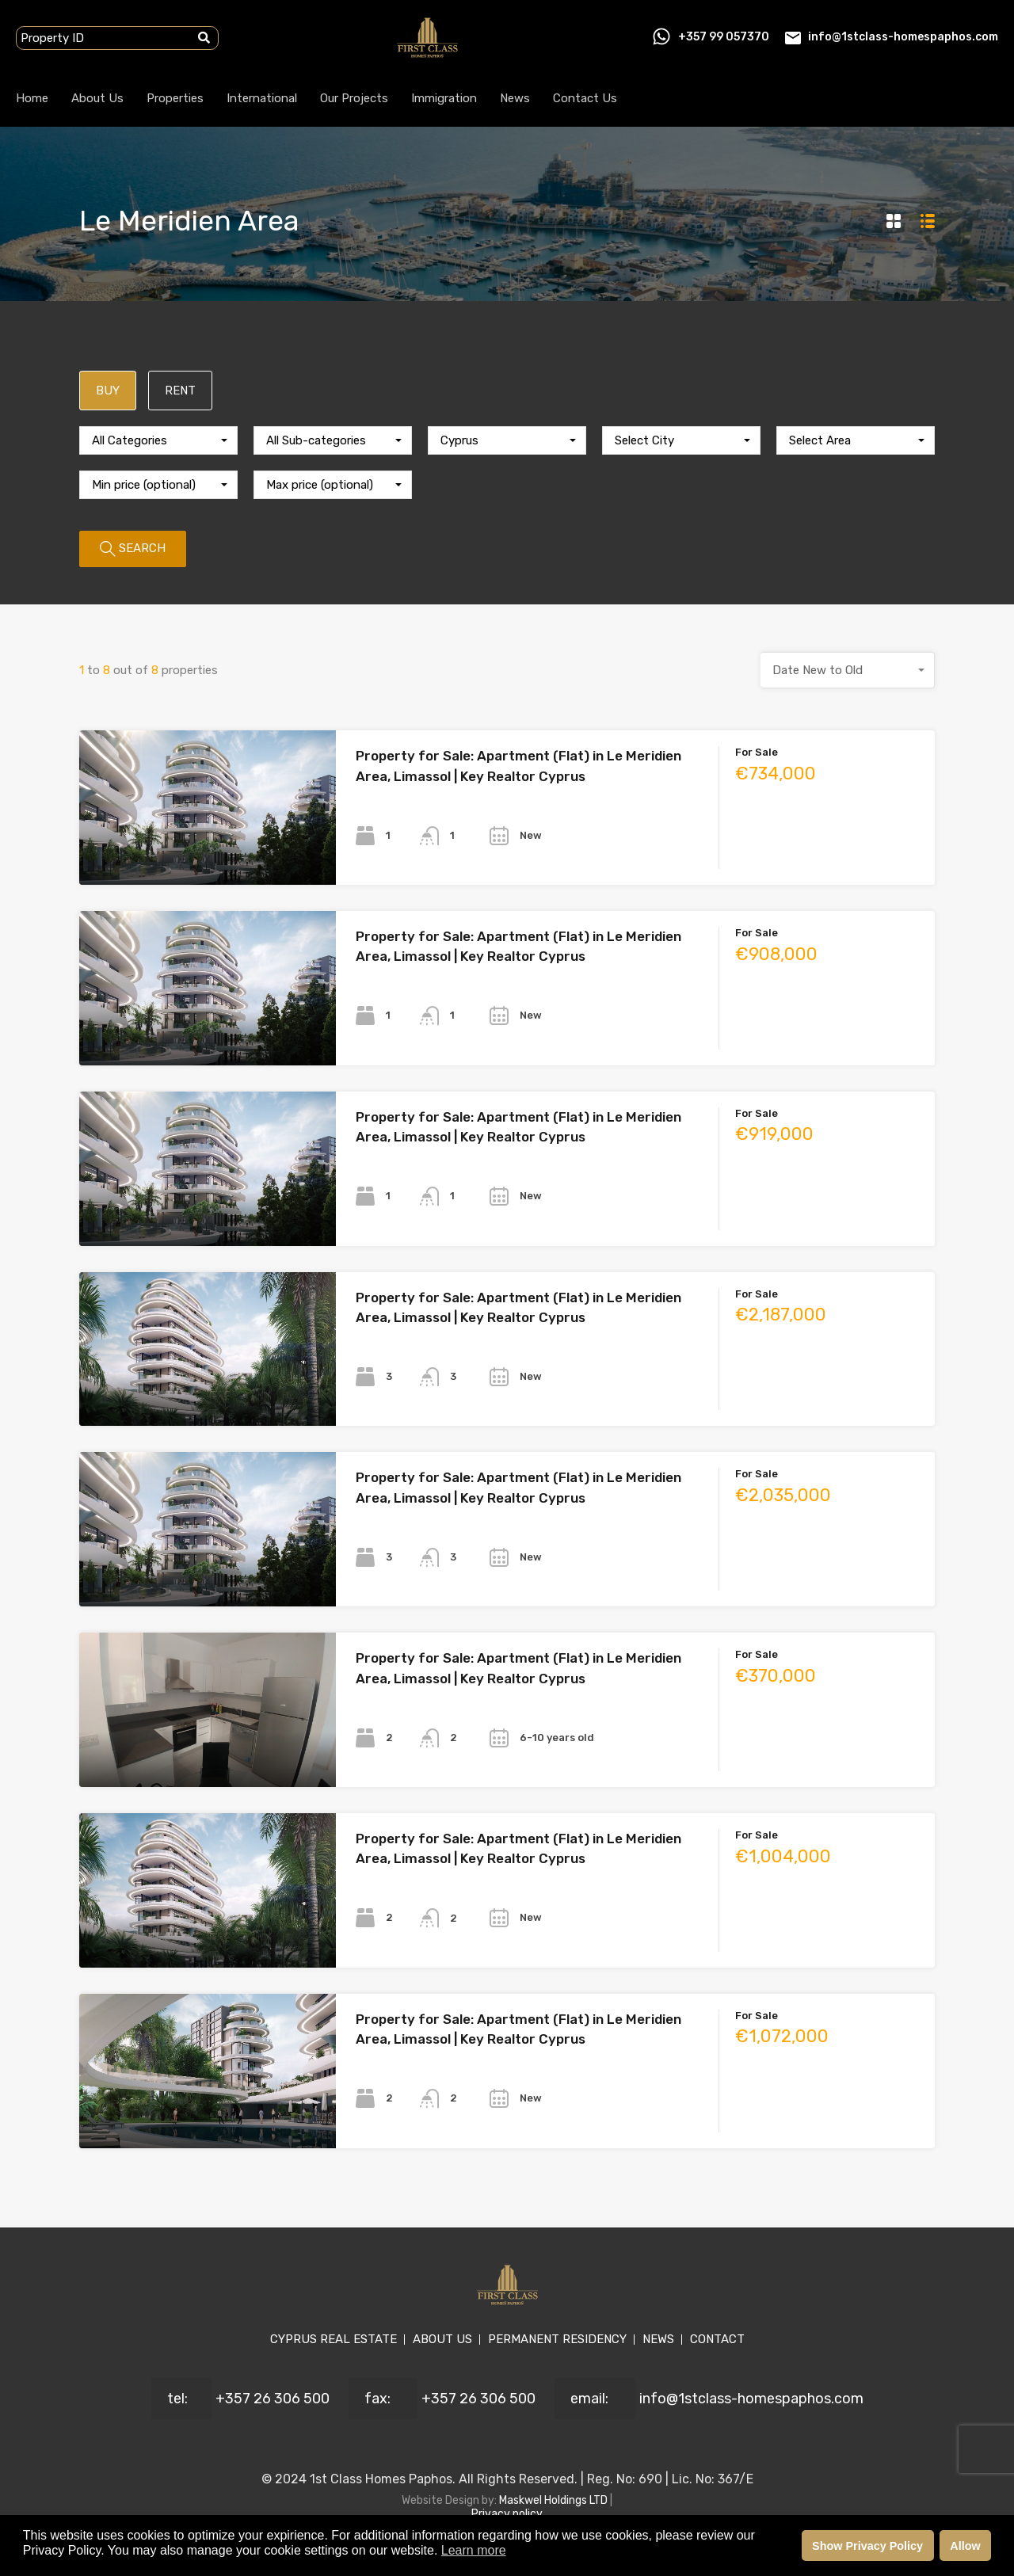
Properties (175, 98)
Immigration (444, 98)
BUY (108, 390)
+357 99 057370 (723, 37)
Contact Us (585, 98)
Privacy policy (507, 2514)
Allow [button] (965, 2546)
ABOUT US (442, 2339)
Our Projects (354, 98)
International (262, 98)
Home (32, 98)
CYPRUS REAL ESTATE (333, 2339)
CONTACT (717, 2339)
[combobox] (158, 440)
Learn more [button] (473, 2550)
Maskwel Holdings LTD (554, 2500)
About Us (97, 98)
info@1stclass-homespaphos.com (903, 37)
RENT (180, 390)
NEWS (658, 2339)
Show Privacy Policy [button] (867, 2546)
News (515, 98)
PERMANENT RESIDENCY (557, 2339)
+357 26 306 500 (272, 2398)
